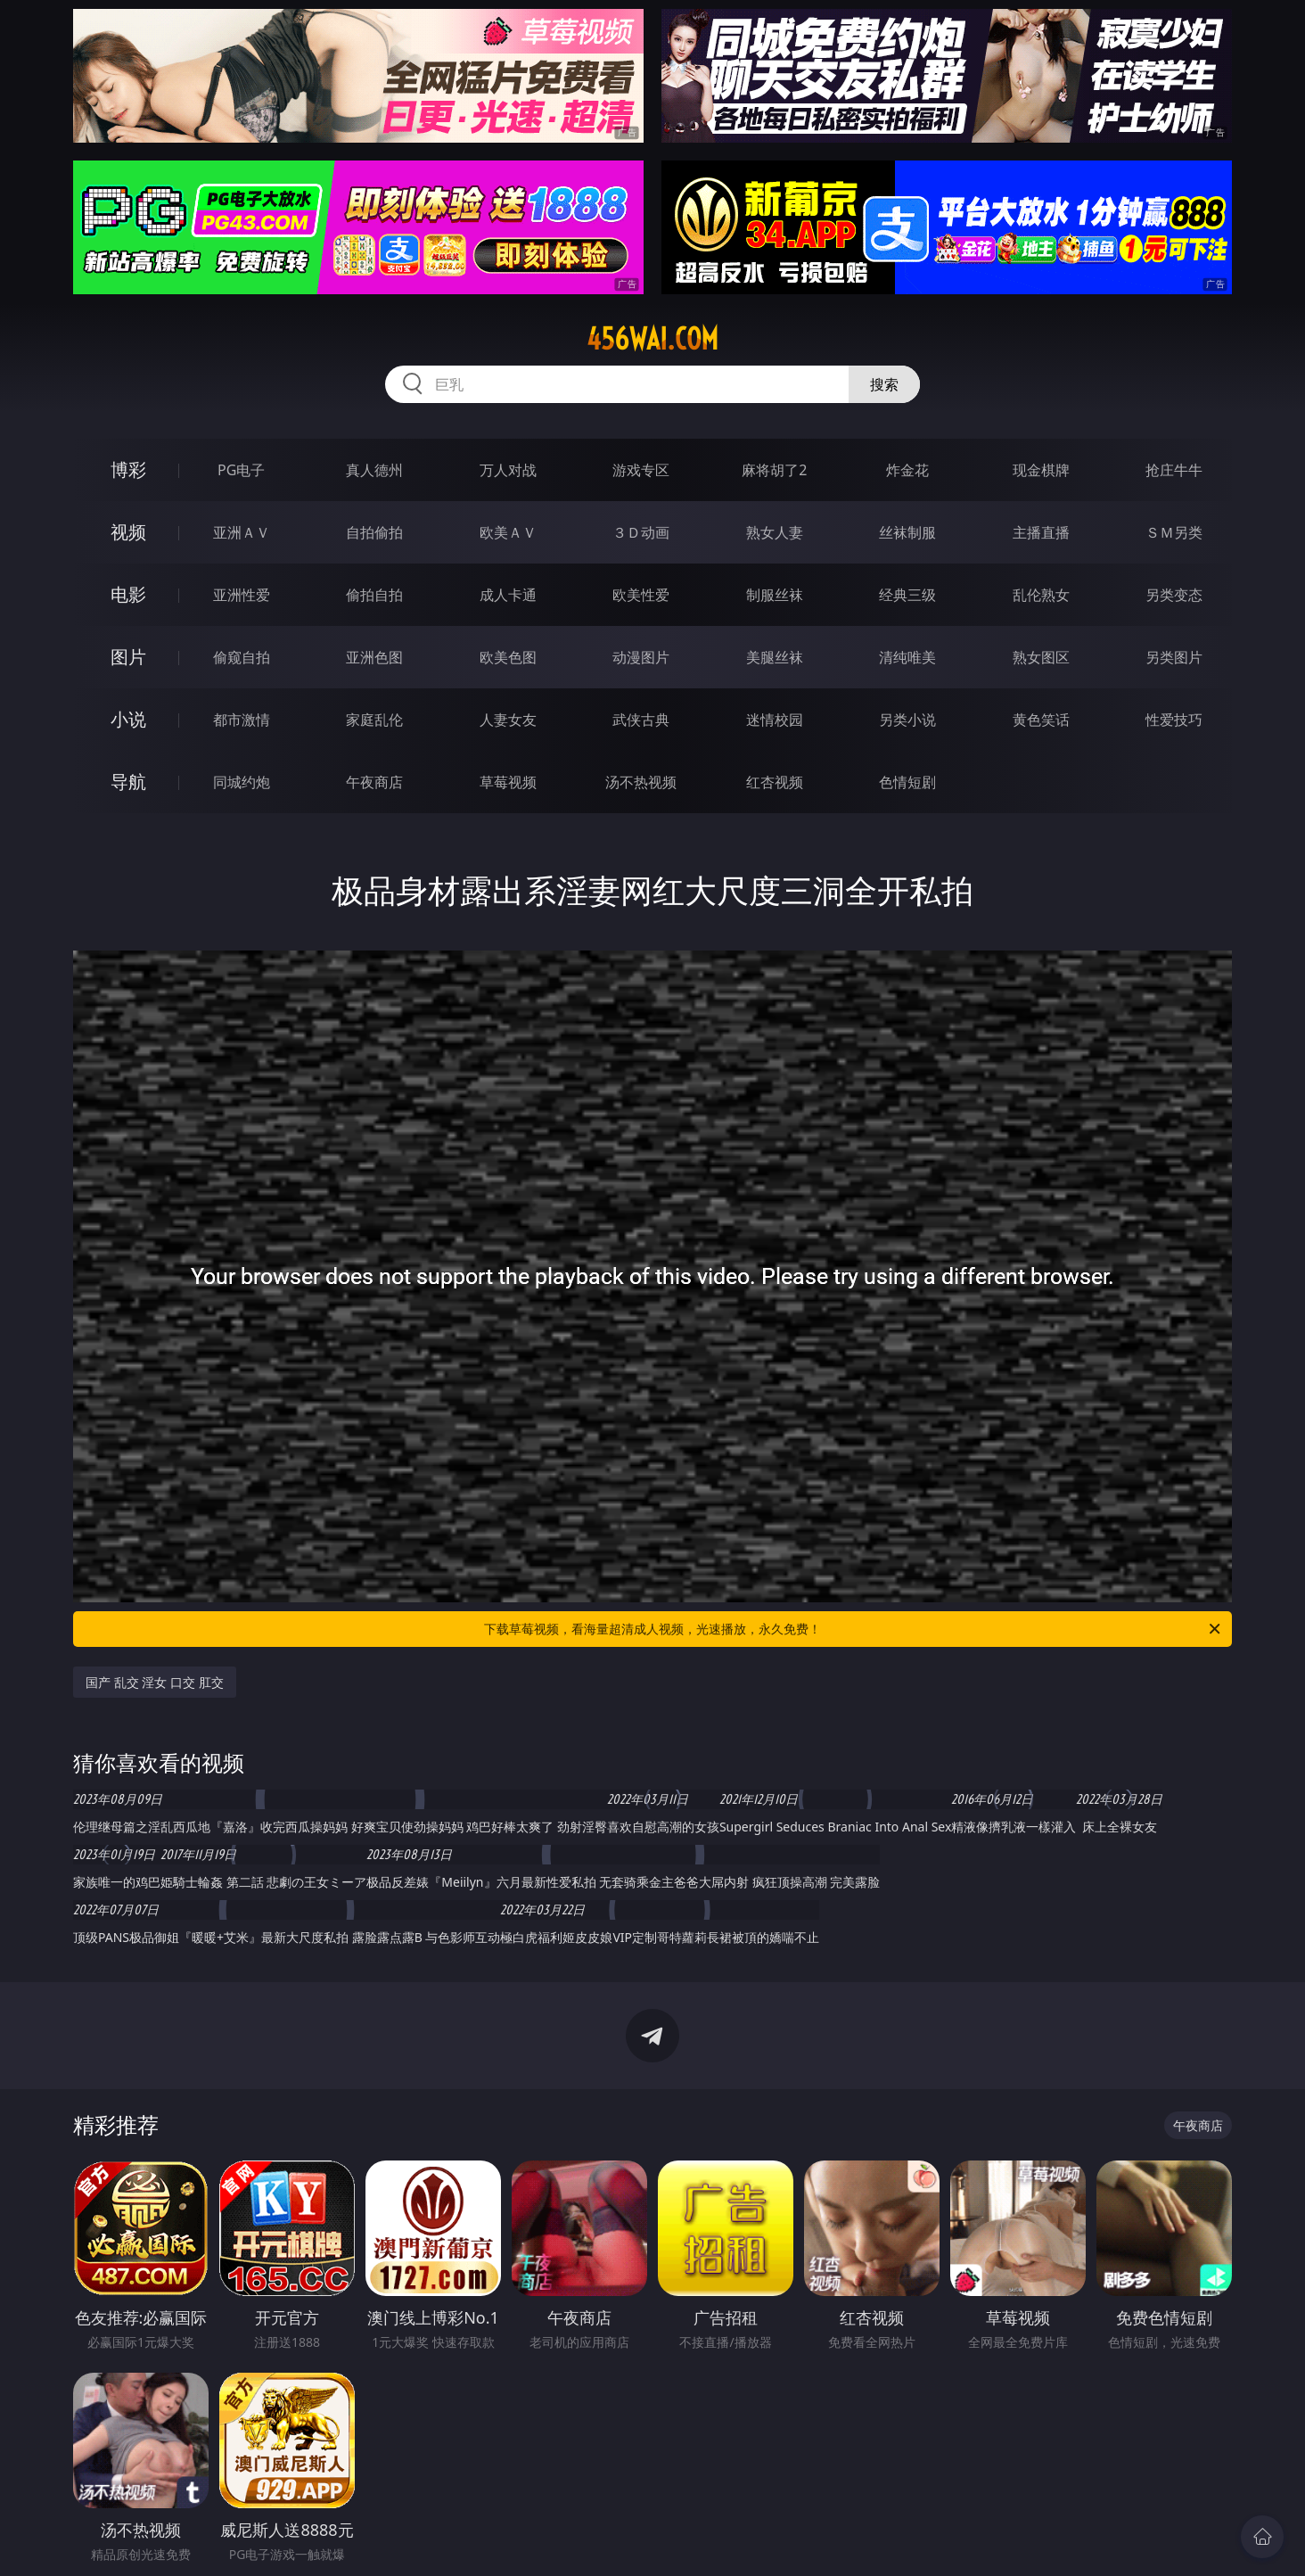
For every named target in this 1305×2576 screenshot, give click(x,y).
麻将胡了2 (774, 470)
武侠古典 (640, 719)
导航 (128, 782)
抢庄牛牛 (1173, 470)
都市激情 (241, 719)
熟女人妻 (774, 532)
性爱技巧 (1173, 719)
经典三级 (907, 595)
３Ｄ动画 (640, 532)
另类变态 (1173, 595)
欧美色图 (508, 657)
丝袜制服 (907, 532)
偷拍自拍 (374, 595)
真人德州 (374, 470)
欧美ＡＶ (508, 532)
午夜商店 (374, 782)
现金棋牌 (1041, 470)
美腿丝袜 (774, 657)
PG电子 (241, 470)
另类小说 (907, 719)
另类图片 (1173, 657)
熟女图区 (1041, 657)
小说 (128, 719)
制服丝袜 (774, 595)
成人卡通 (508, 595)
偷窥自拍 (241, 657)
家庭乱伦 (374, 719)
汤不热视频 (641, 782)
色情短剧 (907, 782)
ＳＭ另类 (1173, 532)
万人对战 (508, 470)
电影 (128, 594)
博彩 (128, 469)
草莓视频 (508, 782)
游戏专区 (640, 470)
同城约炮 (241, 782)
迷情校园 (774, 719)
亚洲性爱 (241, 595)
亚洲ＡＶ (241, 532)
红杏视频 (774, 782)
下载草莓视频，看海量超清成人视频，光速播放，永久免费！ (853, 1629)
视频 (128, 532)
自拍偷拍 (374, 532)
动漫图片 (640, 657)
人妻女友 (508, 719)
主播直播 (1041, 532)
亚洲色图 (374, 657)
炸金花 (907, 470)
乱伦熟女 (1041, 595)
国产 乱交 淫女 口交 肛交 (155, 1682)
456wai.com (652, 339)
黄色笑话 (1041, 719)
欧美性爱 (640, 595)
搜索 (884, 384)
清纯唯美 (907, 657)
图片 (128, 657)
